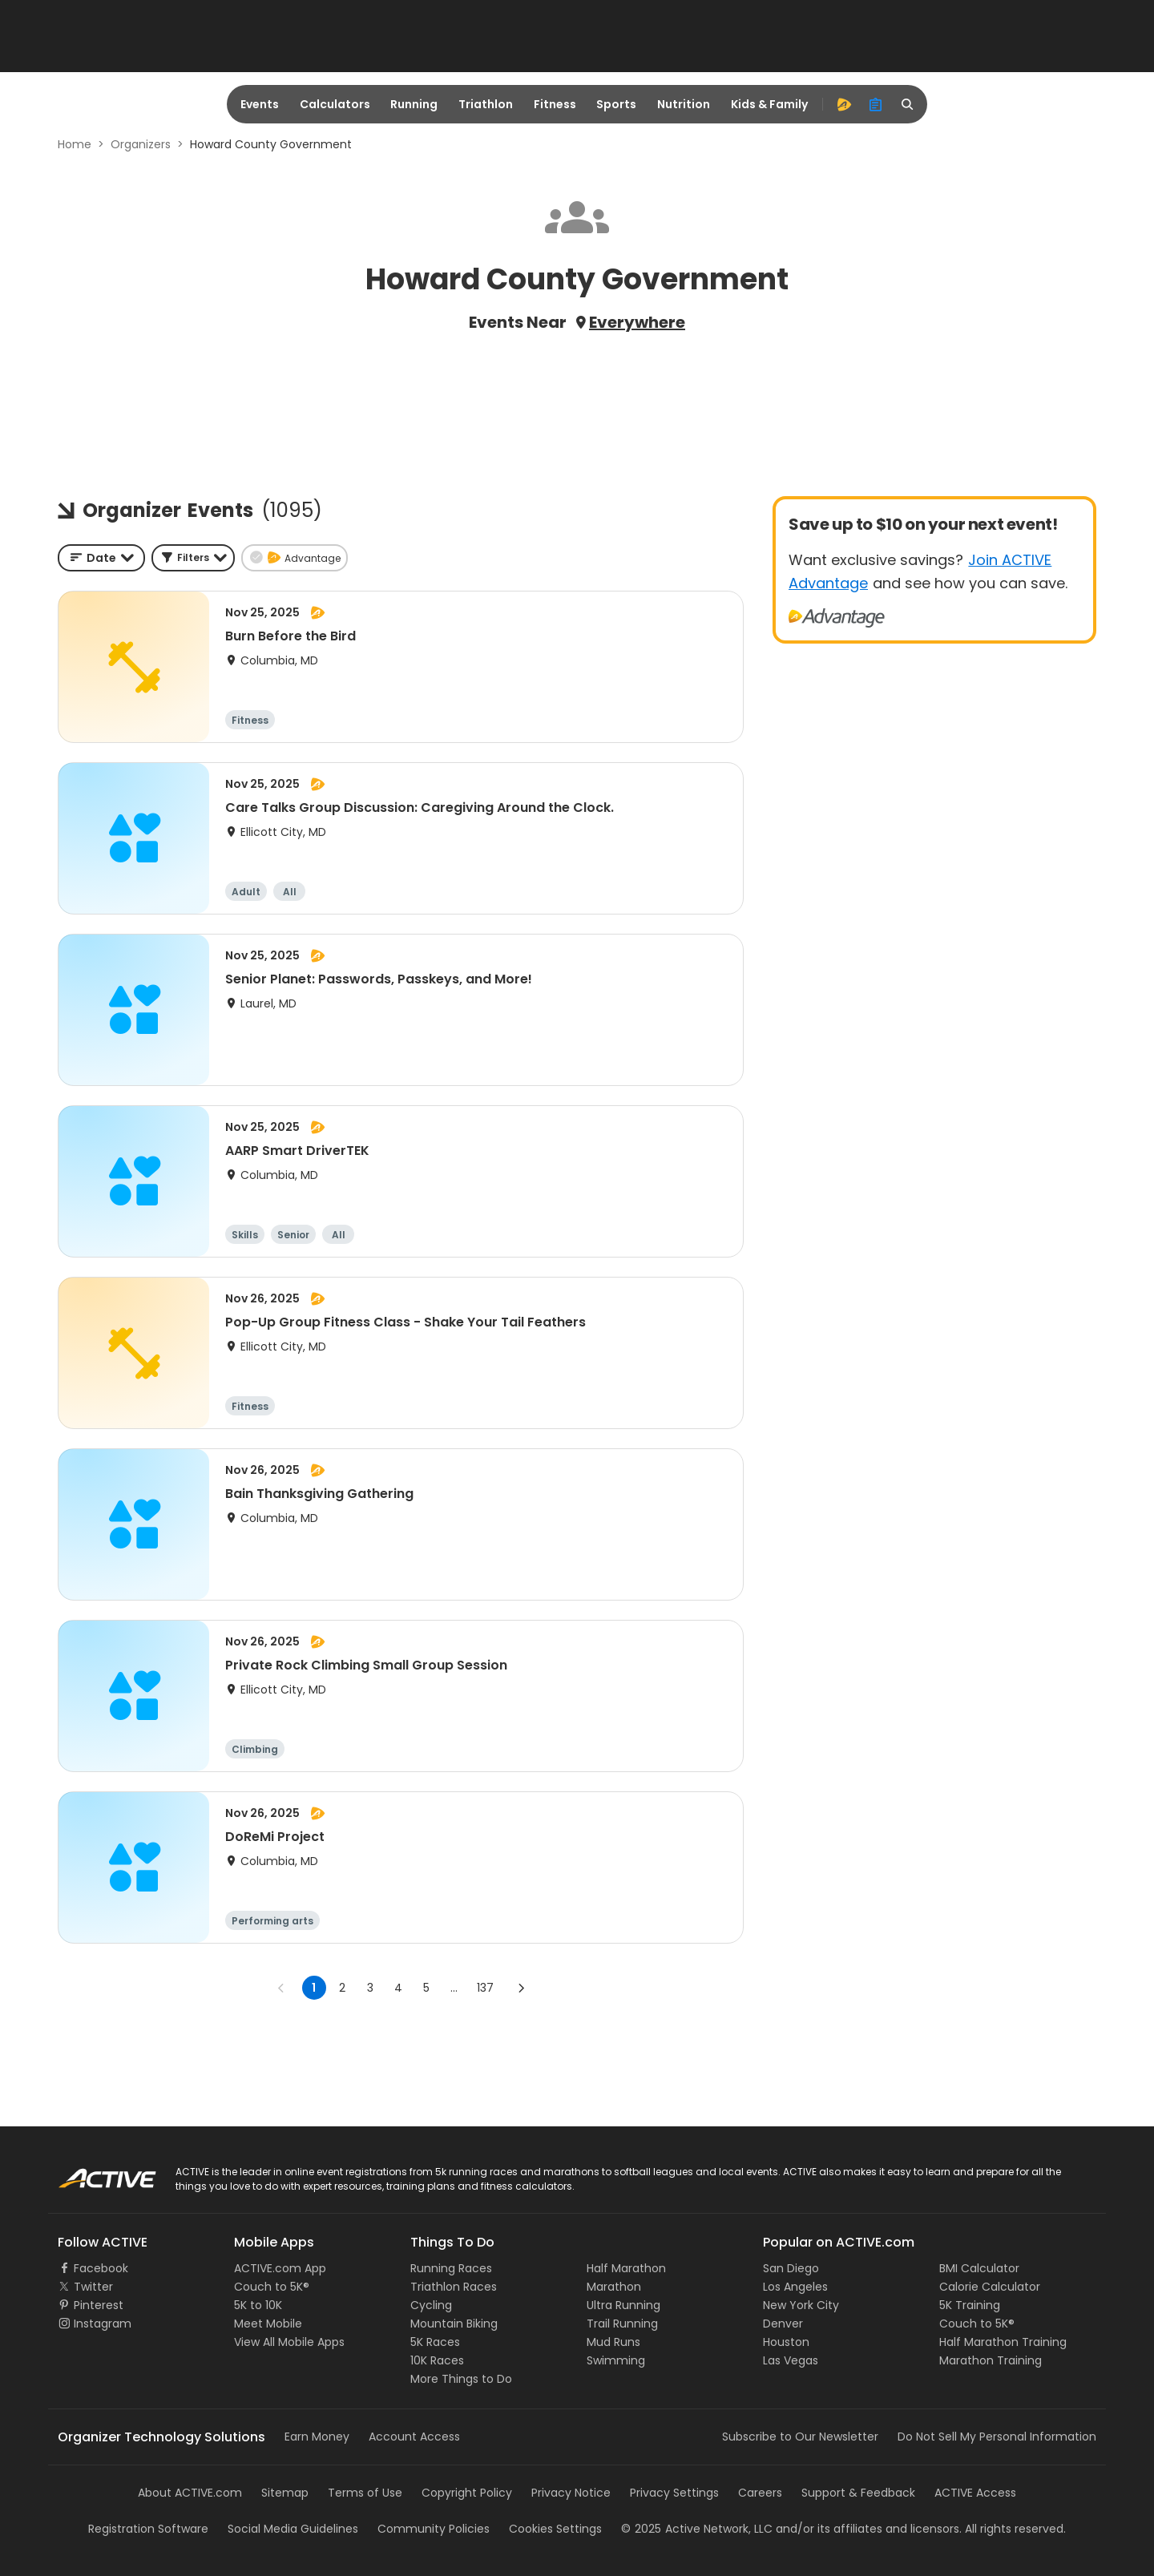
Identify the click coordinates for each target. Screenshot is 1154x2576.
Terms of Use (365, 2493)
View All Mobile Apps (289, 2342)
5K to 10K (258, 2305)
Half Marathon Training (1003, 2342)
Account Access (414, 2437)
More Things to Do (461, 2379)
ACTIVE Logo (92, 2173)
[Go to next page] (521, 1988)
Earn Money (316, 2437)
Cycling (431, 2305)
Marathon (614, 2287)
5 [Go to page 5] (426, 1988)
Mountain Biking (454, 2324)
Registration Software (148, 2529)
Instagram (102, 2324)
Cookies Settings (555, 2529)
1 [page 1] (314, 1988)
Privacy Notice (571, 2493)
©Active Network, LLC (697, 2529)
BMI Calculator (979, 2268)
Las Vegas (790, 2360)
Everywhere (637, 322)
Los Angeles (795, 2287)
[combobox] (101, 557)
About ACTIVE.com (190, 2493)
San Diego (791, 2268)
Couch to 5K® (271, 2287)
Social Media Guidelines (293, 2529)
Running (414, 104)
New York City (801, 2305)
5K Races (435, 2342)
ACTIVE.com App (280, 2268)
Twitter (93, 2287)
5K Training (969, 2305)
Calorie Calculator (989, 2287)
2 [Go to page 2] (342, 1988)
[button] (193, 557)
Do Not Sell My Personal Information (997, 2437)
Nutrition (683, 104)
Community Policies (433, 2529)
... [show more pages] (454, 1988)
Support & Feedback (858, 2493)
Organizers (141, 144)
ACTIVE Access (975, 2493)
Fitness (555, 104)
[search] (908, 104)
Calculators (335, 104)
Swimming (616, 2360)
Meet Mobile (268, 2324)
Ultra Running (623, 2305)
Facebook (101, 2268)
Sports (616, 104)
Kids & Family (769, 104)
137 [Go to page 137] (485, 1988)
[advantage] (843, 104)
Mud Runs (613, 2342)
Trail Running (622, 2324)
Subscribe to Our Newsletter (800, 2437)
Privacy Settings (674, 2493)
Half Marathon (626, 2268)
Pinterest (98, 2305)
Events (259, 104)
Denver (783, 2324)
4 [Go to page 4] (398, 1988)
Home (74, 144)
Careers (760, 2493)
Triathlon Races (453, 2287)
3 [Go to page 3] (370, 1988)
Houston (786, 2342)
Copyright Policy (467, 2493)
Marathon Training (990, 2360)
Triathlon (485, 104)
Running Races (451, 2268)
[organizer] (875, 104)
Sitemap (285, 2493)
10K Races (437, 2360)
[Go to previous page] (281, 1988)
